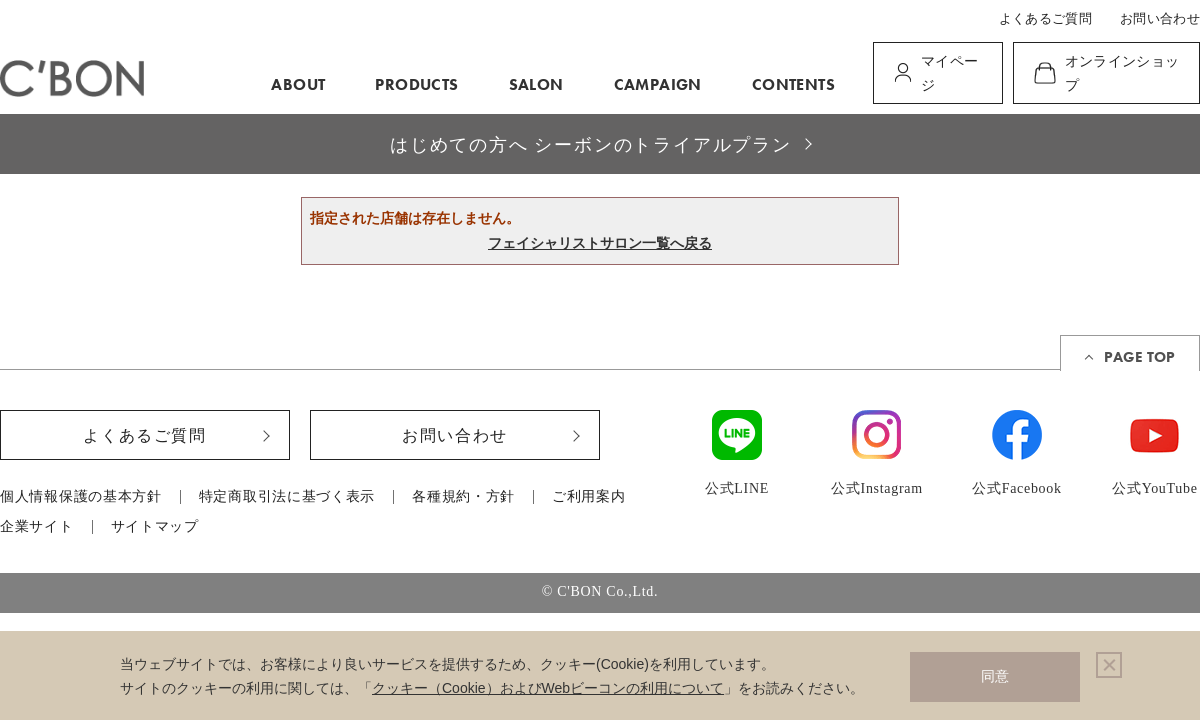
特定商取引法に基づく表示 (287, 497)
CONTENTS (793, 84)
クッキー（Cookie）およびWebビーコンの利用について (548, 688)
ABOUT (298, 84)
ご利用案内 (589, 497)
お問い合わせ (1160, 18)
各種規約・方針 (463, 497)
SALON (536, 84)
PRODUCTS (416, 84)
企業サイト (37, 527)
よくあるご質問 (1045, 18)
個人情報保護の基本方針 (81, 497)
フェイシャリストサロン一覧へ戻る (600, 243)
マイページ (949, 73)
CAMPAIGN (658, 84)
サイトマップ (155, 527)
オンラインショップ (1122, 73)
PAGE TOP (1139, 357)
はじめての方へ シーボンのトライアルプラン (591, 144)
